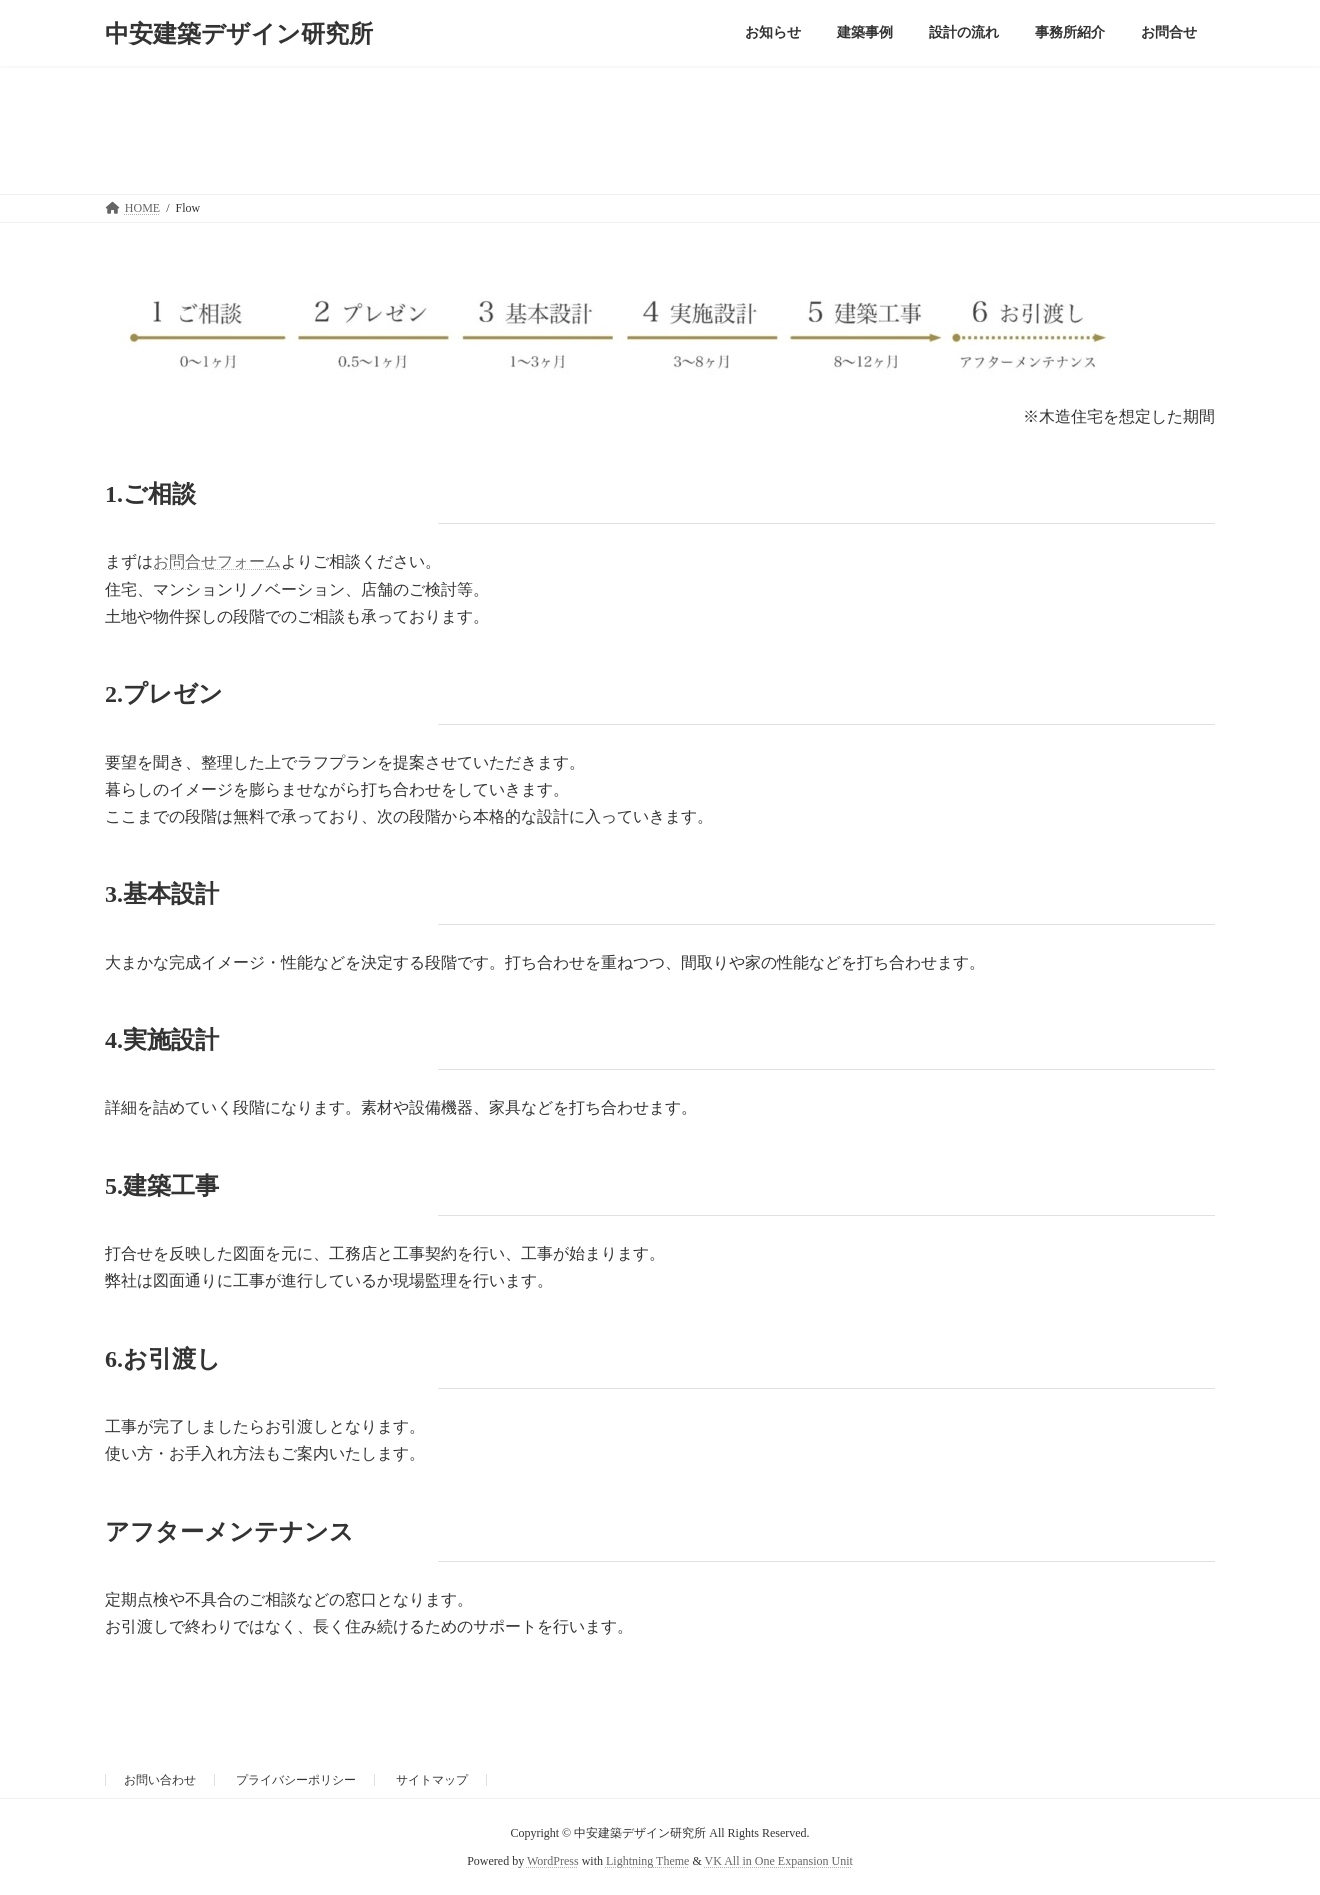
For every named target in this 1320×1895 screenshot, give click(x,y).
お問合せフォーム (217, 561)
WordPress (553, 1861)
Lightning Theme (647, 1861)
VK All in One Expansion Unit (779, 1861)
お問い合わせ (160, 1780)
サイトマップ (432, 1780)
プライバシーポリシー (296, 1780)
